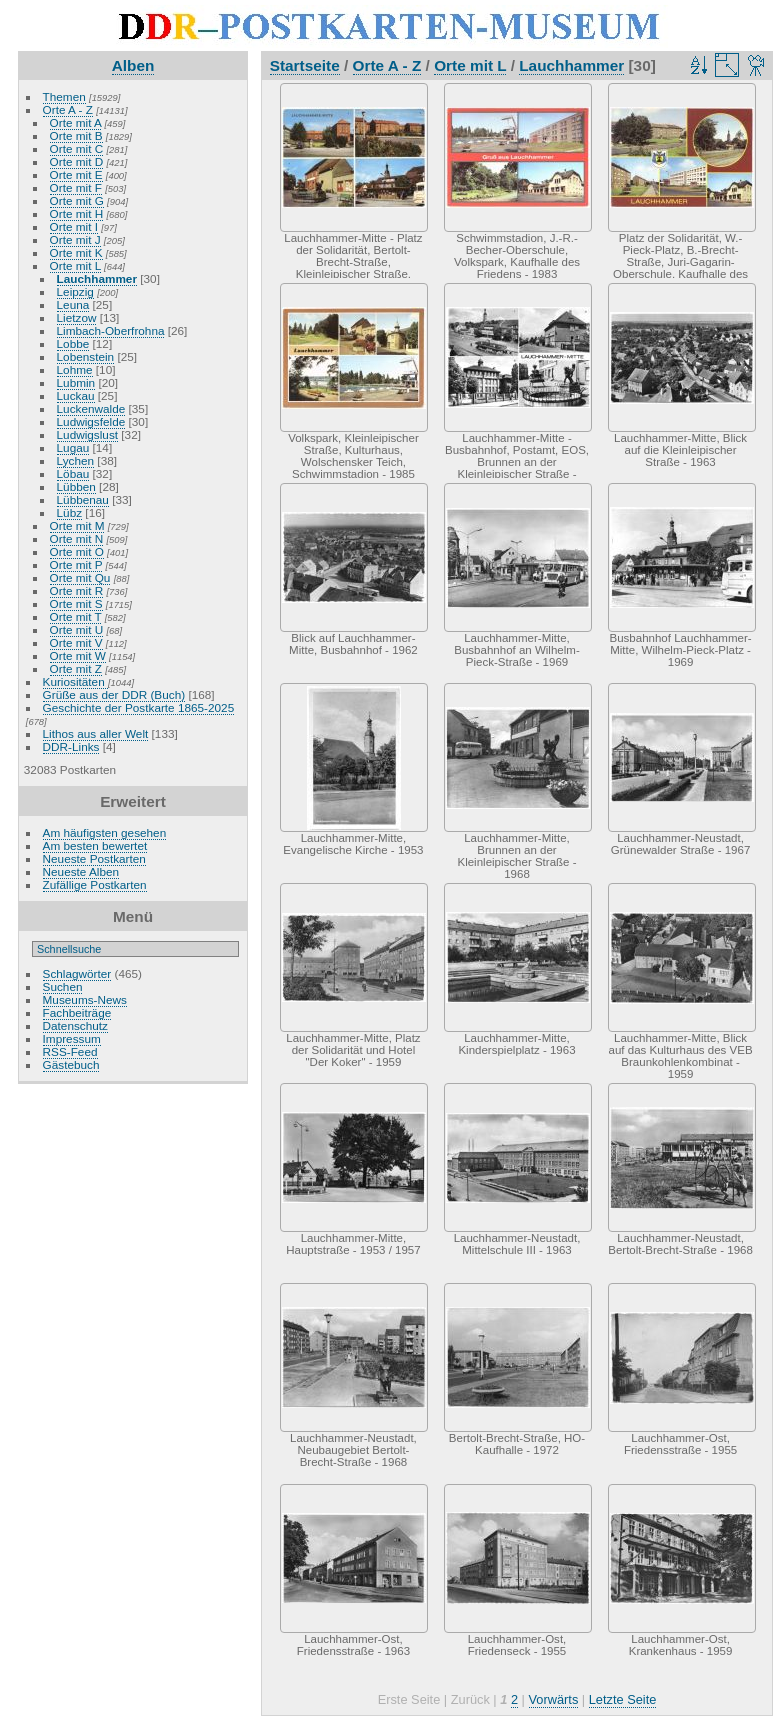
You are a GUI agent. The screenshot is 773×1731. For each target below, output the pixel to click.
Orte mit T (76, 616)
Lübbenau (83, 499)
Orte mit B (76, 135)
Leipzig (75, 291)
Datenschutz (75, 1025)
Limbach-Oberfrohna (111, 330)
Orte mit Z (76, 668)
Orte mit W (78, 655)
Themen (64, 96)
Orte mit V (76, 642)
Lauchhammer (97, 278)
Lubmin (76, 382)
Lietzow (77, 317)
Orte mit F (76, 187)
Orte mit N (77, 538)
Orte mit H (77, 213)
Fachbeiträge (77, 1012)
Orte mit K (76, 252)
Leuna (73, 304)
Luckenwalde (91, 408)
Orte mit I (74, 226)
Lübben (76, 486)
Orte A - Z (68, 109)
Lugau (73, 447)
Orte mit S (76, 603)
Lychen (76, 460)
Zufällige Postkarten (95, 884)
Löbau (73, 473)
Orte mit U (77, 629)
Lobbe (73, 343)
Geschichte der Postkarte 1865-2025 (139, 707)
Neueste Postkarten (94, 858)
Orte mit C (77, 148)
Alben (133, 65)
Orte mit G (77, 200)
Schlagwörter (77, 973)
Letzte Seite (623, 1699)
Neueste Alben (81, 871)
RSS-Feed (70, 1051)
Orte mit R (77, 590)
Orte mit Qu (80, 577)
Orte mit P (76, 564)
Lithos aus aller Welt (96, 733)
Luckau (76, 395)
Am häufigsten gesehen (105, 832)
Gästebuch (71, 1064)
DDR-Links (71, 746)
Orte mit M (77, 525)
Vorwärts (554, 1699)
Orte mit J (75, 239)
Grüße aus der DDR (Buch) (114, 694)
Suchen (63, 986)
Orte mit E (76, 174)
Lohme (75, 369)
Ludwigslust (87, 434)
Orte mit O (77, 551)
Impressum (72, 1038)
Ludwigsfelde (91, 421)
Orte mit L (75, 265)
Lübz (70, 512)
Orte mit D (77, 161)
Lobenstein (86, 356)
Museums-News (85, 999)
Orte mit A (76, 122)
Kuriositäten (75, 681)
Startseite (305, 65)
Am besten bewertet (95, 845)
